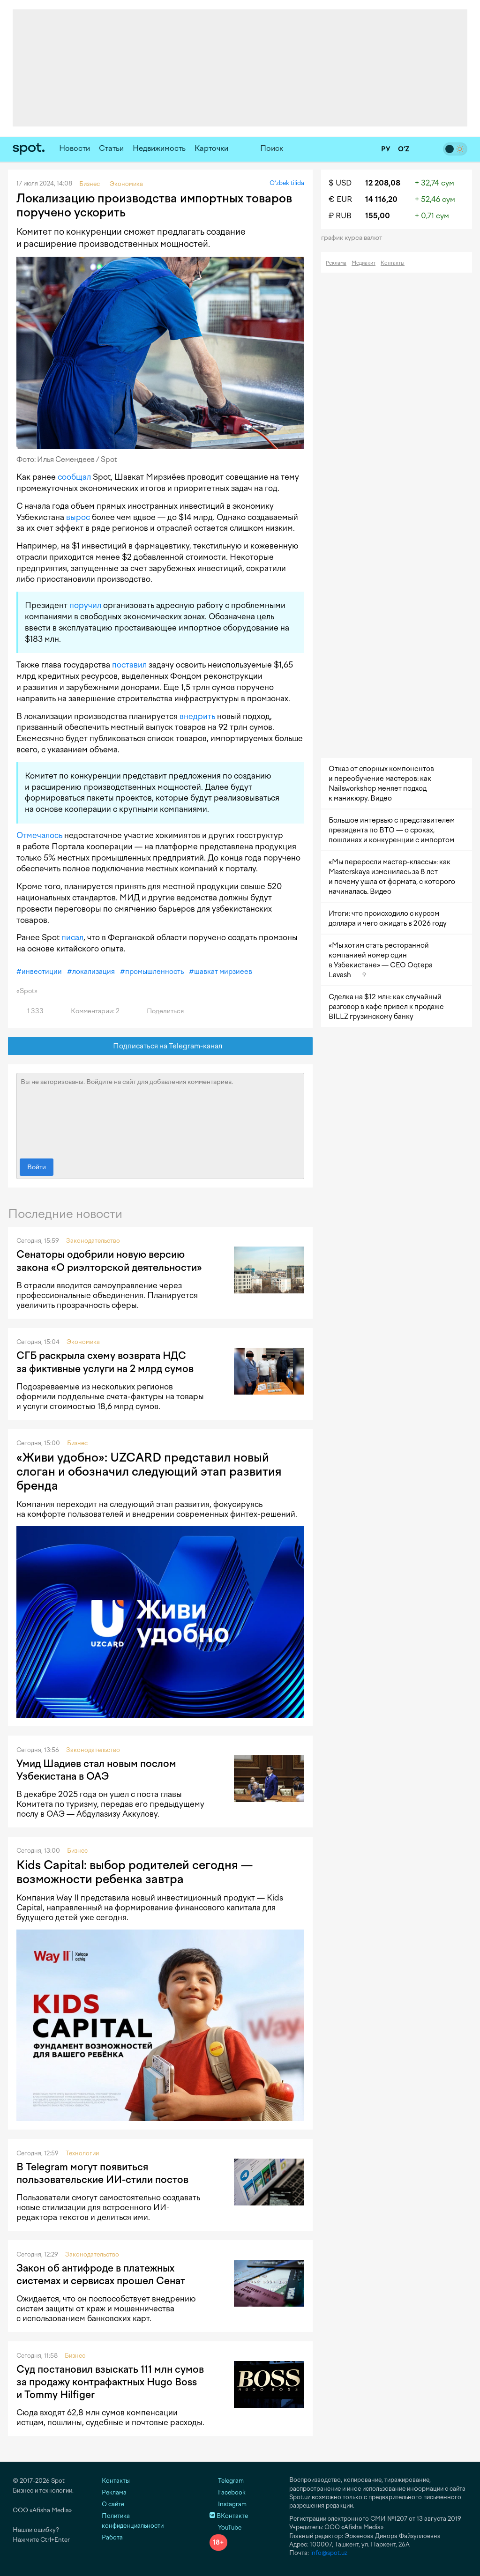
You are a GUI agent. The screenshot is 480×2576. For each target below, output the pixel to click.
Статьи (111, 148)
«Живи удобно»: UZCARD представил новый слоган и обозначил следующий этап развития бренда (149, 1471)
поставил (129, 664)
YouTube (225, 2527)
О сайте (113, 2504)
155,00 (377, 215)
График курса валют (354, 238)
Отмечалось (39, 835)
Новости (74, 148)
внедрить (197, 716)
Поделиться (160, 1011)
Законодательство (93, 1240)
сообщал (74, 477)
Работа (112, 2537)
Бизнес (77, 1443)
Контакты (393, 263)
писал (72, 937)
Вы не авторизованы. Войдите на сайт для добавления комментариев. (160, 1113)
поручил (85, 605)
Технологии (82, 2153)
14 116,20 (381, 199)
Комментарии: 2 (90, 1011)
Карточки (211, 148)
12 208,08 (382, 182)
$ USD (340, 182)
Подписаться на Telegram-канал (160, 1046)
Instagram (228, 2504)
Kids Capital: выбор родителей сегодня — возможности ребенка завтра (134, 1872)
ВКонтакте (229, 2515)
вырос (78, 517)
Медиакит (363, 263)
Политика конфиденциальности (133, 2520)
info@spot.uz (328, 2552)
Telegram (227, 2480)
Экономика (83, 1341)
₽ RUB (340, 215)
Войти (36, 1167)
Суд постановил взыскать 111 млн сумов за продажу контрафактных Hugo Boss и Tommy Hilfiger (110, 2382)
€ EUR (340, 199)
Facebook (228, 2492)
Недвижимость (159, 148)
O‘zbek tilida (287, 182)
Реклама (336, 263)
